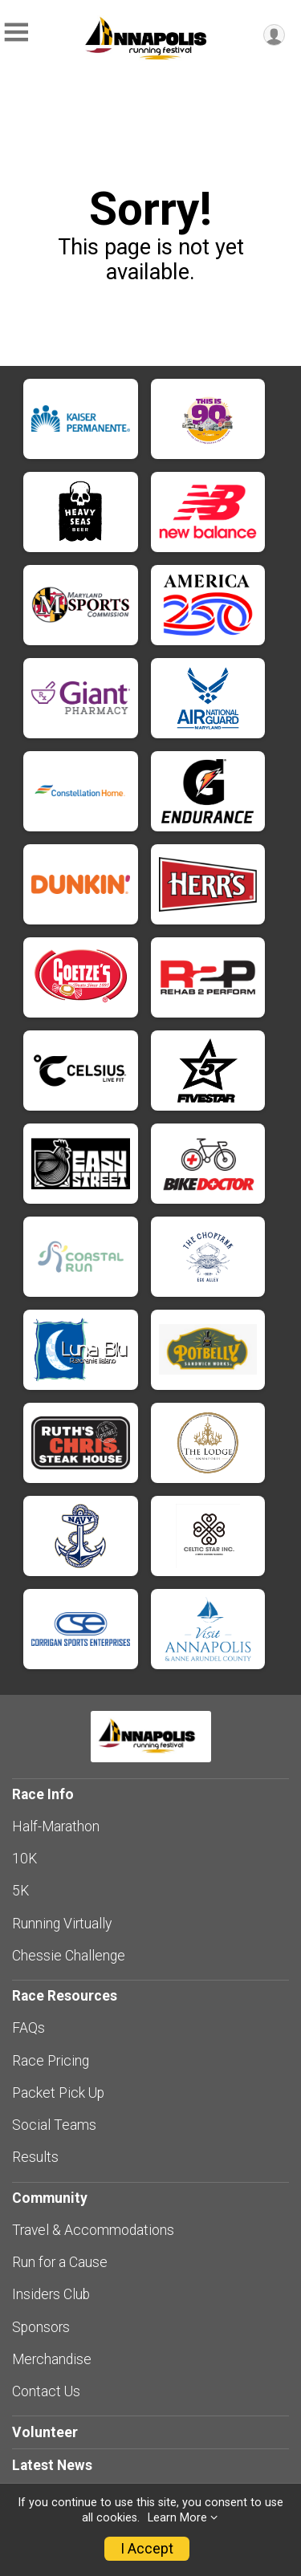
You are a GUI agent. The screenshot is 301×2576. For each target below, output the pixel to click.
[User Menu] (274, 35)
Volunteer (45, 2432)
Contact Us (46, 2391)
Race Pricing (50, 2061)
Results (35, 2157)
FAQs (28, 2028)
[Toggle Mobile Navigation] (16, 32)
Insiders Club (51, 2294)
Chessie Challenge (68, 1956)
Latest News (52, 2465)
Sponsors (41, 2327)
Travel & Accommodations (93, 2230)
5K (20, 1891)
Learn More (177, 2518)
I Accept (146, 2549)
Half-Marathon (56, 1826)
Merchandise (52, 2359)
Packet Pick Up (58, 2093)
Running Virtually (62, 1924)
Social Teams (54, 2125)
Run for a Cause (60, 2262)
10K (24, 1859)
